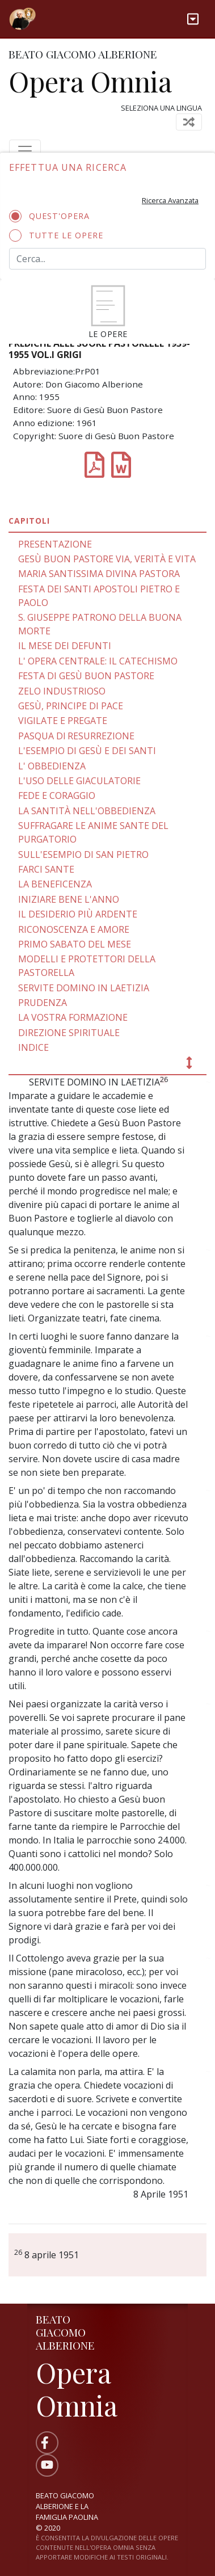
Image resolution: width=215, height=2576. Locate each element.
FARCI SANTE (46, 869)
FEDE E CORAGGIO (56, 795)
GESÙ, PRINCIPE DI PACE (70, 706)
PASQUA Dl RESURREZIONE (76, 736)
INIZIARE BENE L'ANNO (68, 899)
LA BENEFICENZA (55, 884)
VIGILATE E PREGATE (62, 720)
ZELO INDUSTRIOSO (62, 691)
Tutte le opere (60, 235)
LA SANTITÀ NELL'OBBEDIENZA (86, 811)
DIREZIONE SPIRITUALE (69, 1032)
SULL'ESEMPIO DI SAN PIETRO (83, 854)
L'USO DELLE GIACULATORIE (79, 781)
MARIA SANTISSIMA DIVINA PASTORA (99, 573)
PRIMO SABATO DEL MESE (74, 944)
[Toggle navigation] (193, 19)
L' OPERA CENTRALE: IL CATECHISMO (98, 661)
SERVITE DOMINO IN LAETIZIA (83, 988)
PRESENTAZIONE (55, 544)
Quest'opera (53, 216)
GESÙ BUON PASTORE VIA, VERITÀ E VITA (107, 559)
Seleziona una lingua (161, 108)
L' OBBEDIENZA (52, 766)
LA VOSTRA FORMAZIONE (73, 1017)
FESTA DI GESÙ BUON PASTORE (86, 676)
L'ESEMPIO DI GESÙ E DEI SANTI (87, 750)
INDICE (33, 1047)
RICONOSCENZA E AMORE (73, 929)
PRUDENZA (42, 1002)
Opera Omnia (90, 81)
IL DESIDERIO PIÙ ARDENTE (77, 914)
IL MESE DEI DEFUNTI (64, 645)
